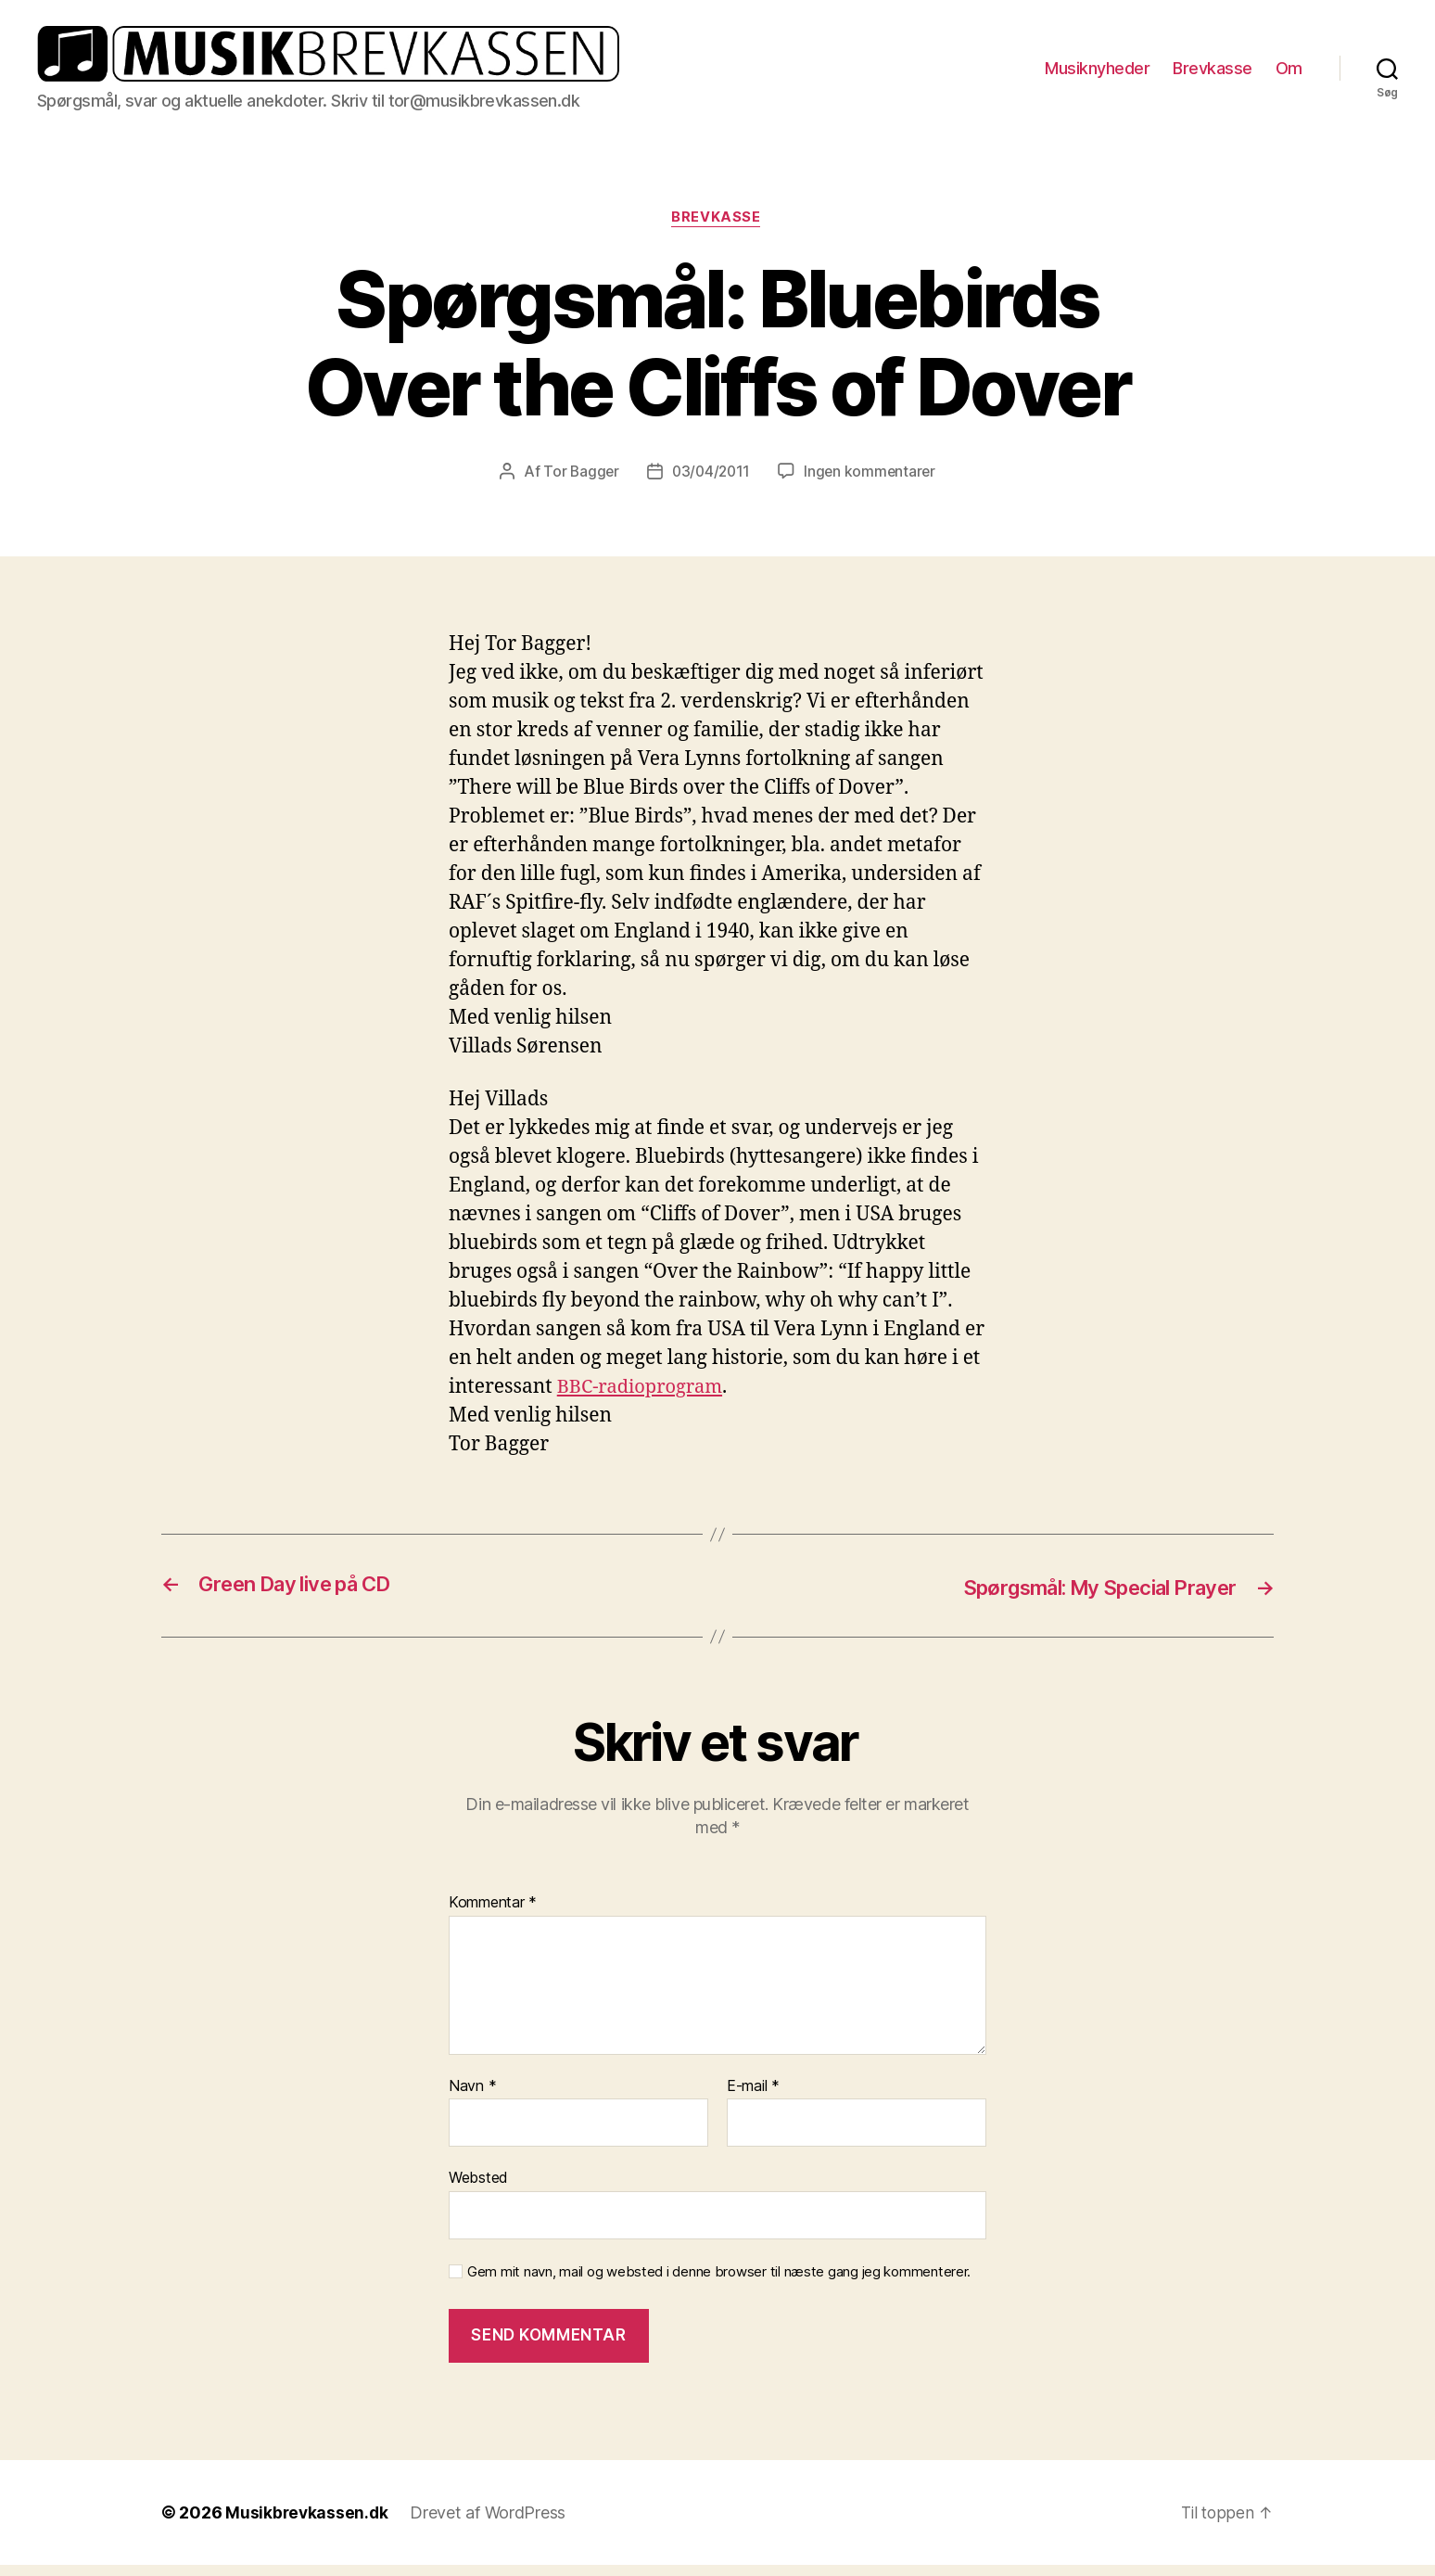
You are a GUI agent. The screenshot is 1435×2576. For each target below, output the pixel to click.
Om (1289, 73)
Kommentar (493, 1914)
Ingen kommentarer (872, 482)
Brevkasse (1212, 73)
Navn (472, 2096)
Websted (478, 2188)
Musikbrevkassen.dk (307, 2523)
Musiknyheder (1097, 73)
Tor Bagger (578, 482)
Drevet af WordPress (490, 2523)
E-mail (753, 2096)
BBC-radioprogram (643, 1397)
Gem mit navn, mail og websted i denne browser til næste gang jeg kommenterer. (719, 2282)
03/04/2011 (710, 482)
